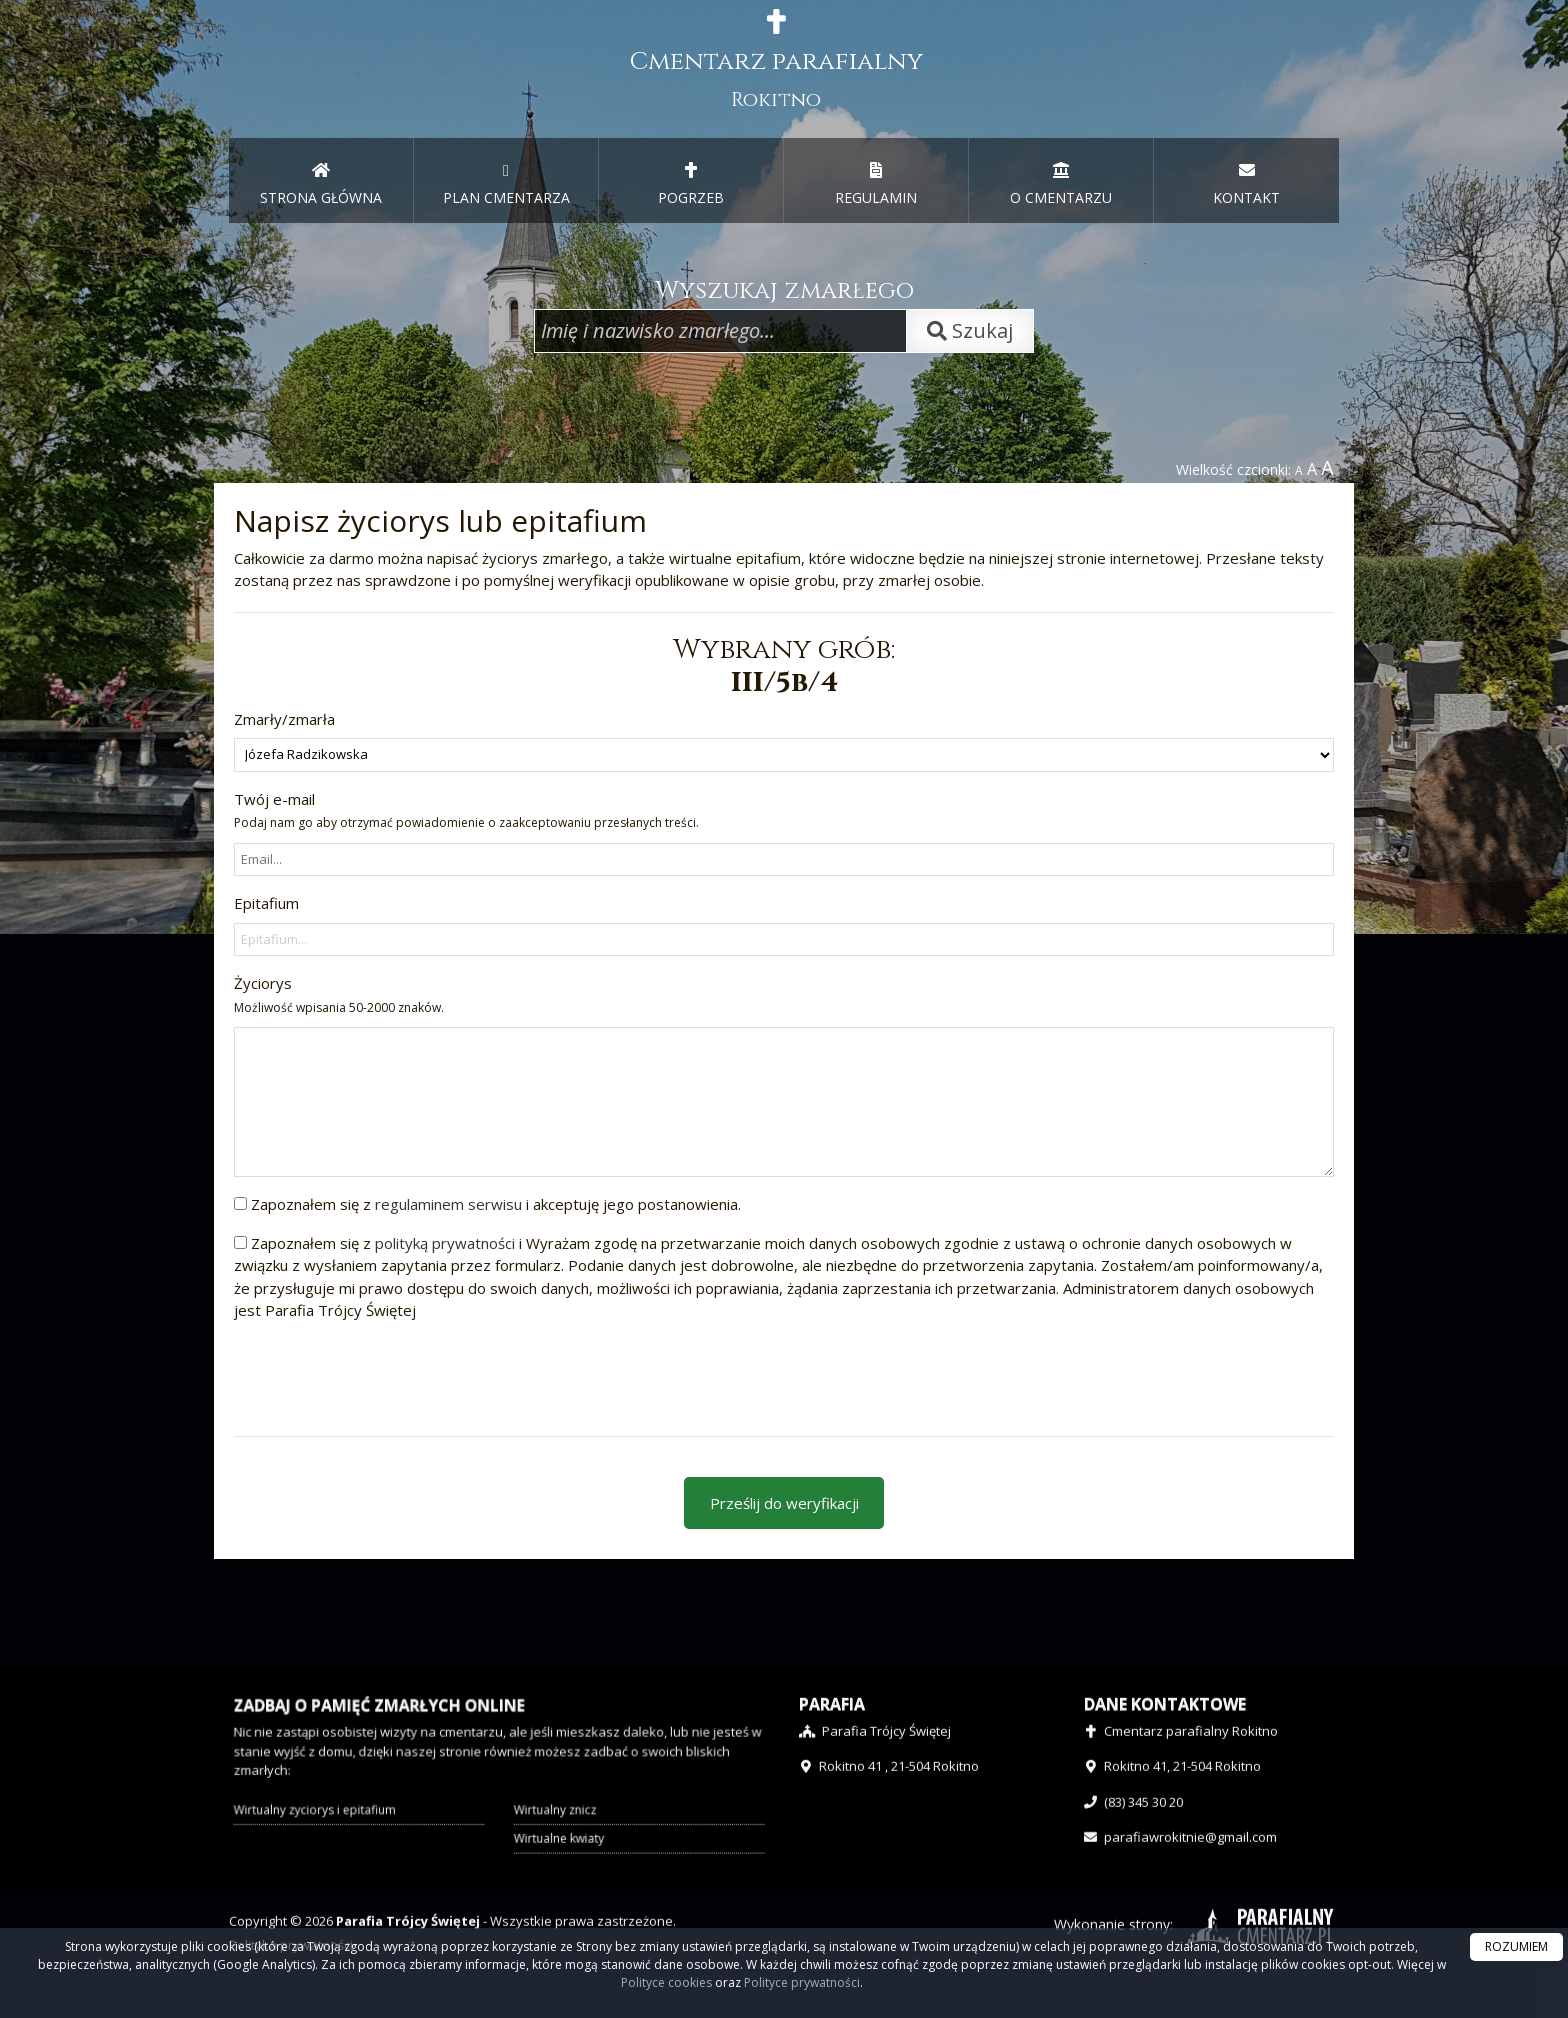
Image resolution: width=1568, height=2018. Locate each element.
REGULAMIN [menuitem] (876, 184)
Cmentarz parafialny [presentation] (776, 61)
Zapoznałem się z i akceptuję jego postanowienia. (496, 1204)
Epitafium (266, 903)
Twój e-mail (466, 810)
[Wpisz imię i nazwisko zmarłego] (720, 331)
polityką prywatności (445, 1243)
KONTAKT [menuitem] (1246, 184)
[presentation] (386, 1377)
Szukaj (970, 330)
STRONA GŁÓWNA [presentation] (321, 184)
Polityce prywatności (802, 1982)
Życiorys (339, 994)
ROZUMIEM (1516, 1946)
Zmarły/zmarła (284, 719)
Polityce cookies (666, 1982)
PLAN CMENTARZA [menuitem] (506, 184)
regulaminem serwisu (448, 1204)
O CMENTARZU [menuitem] (1061, 184)
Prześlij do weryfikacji (784, 1503)
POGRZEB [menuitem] (691, 184)
